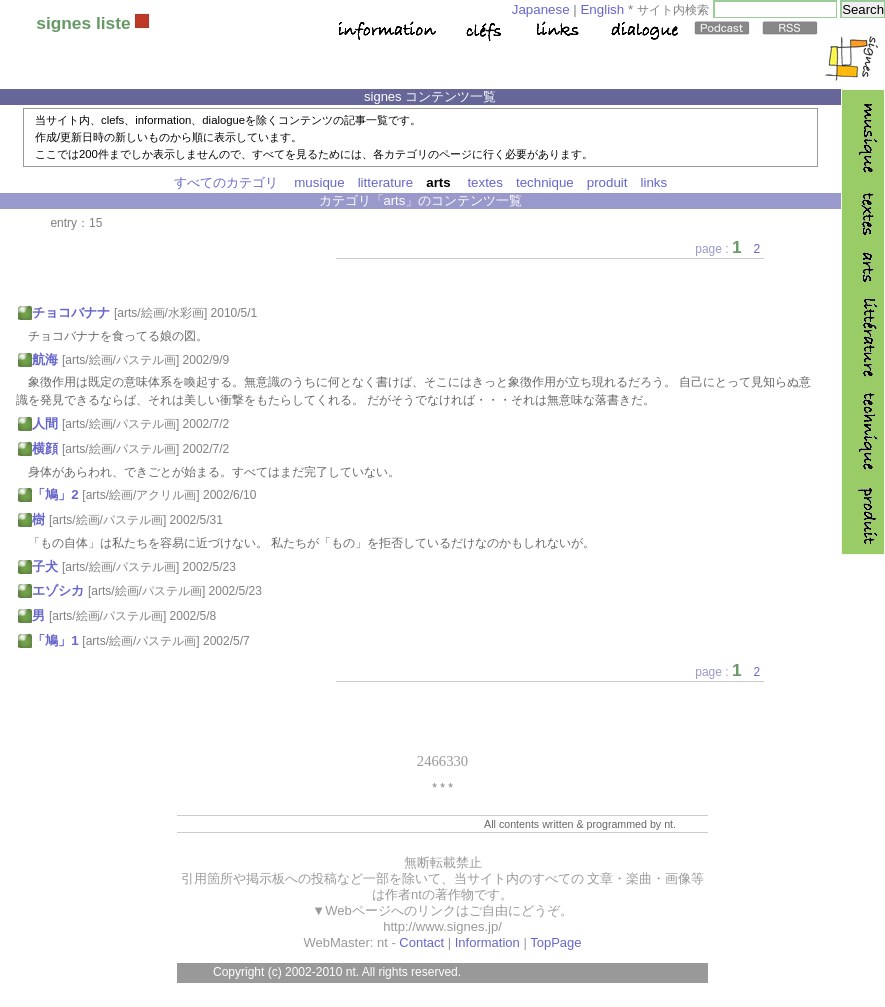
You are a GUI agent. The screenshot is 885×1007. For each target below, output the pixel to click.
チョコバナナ (71, 312)
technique (545, 182)
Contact (421, 942)
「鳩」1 (55, 640)
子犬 (45, 566)
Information (487, 942)
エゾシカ (58, 590)
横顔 (45, 448)
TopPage (555, 942)
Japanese (541, 9)
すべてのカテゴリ (226, 182)
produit (607, 182)
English (602, 9)
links (654, 182)
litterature (386, 182)
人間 (45, 423)
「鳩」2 (55, 494)
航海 (45, 359)
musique (319, 182)
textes (485, 182)
